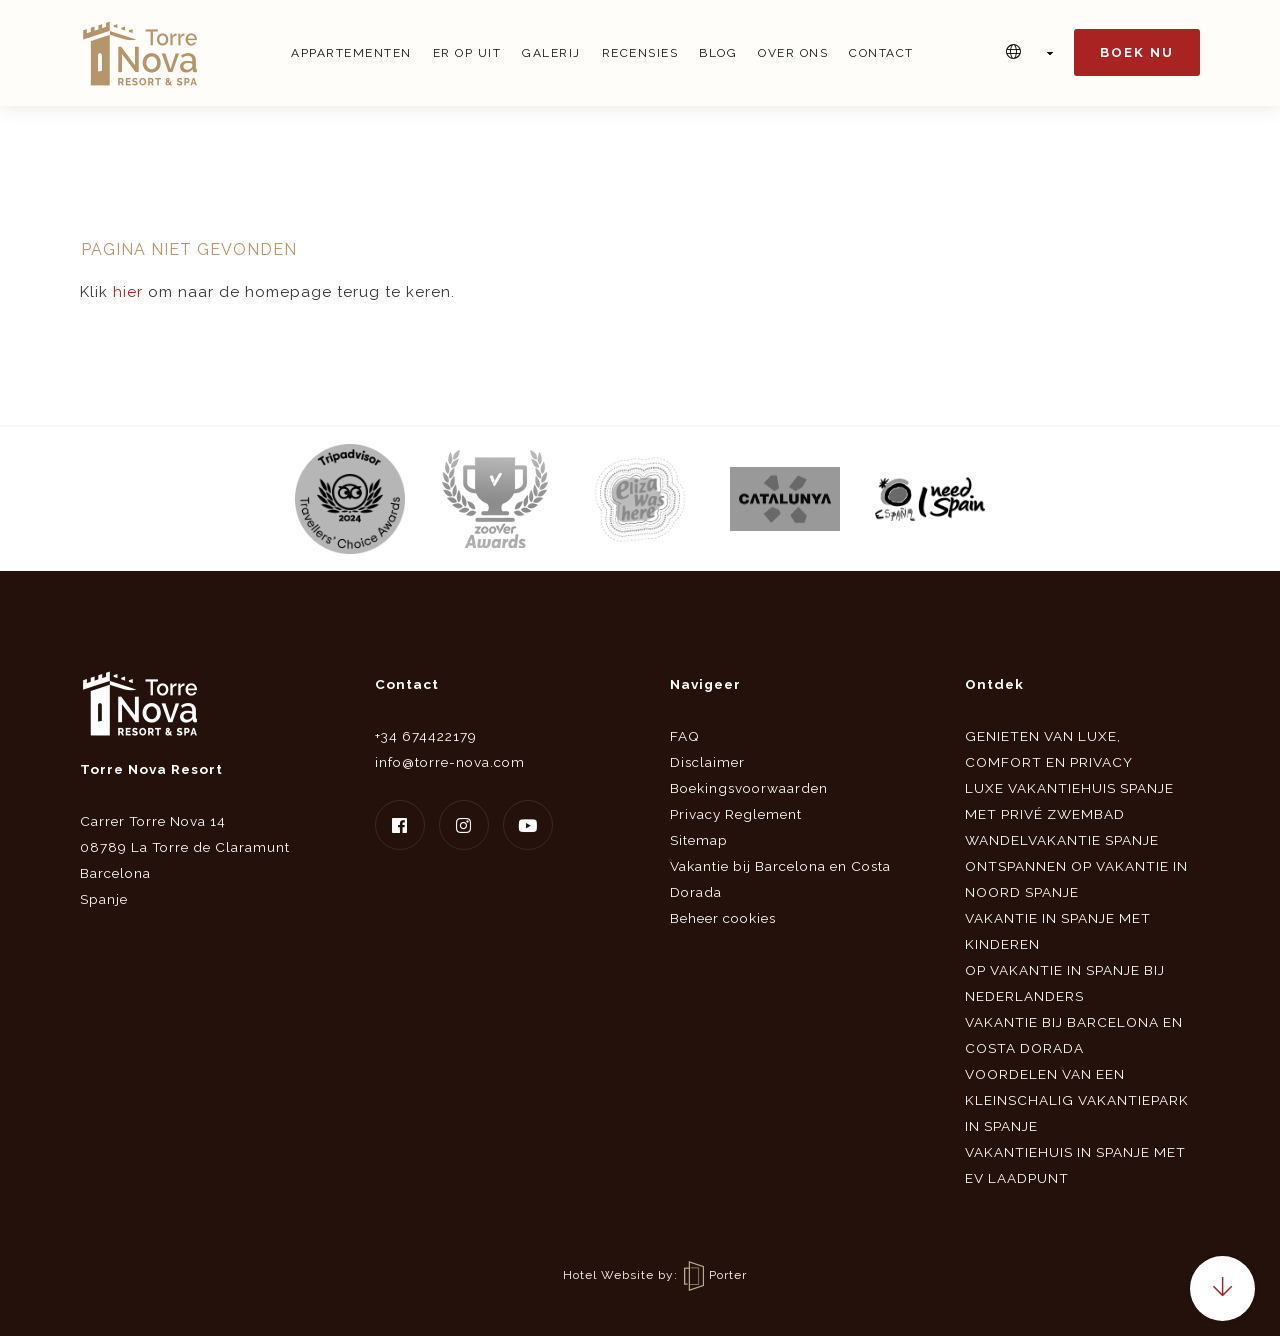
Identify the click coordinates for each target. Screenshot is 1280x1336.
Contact (881, 53)
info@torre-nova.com (450, 762)
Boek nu (1137, 52)
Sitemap (699, 840)
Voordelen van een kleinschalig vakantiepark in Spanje (1077, 1100)
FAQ (685, 736)
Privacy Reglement (736, 814)
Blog (718, 53)
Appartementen (351, 53)
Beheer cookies (723, 918)
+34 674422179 (426, 736)
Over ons (793, 53)
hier (128, 292)
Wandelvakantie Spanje (1062, 840)
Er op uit (467, 53)
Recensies (640, 53)
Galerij (551, 53)
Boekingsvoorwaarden (749, 788)
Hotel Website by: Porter (655, 1275)
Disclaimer (707, 762)
